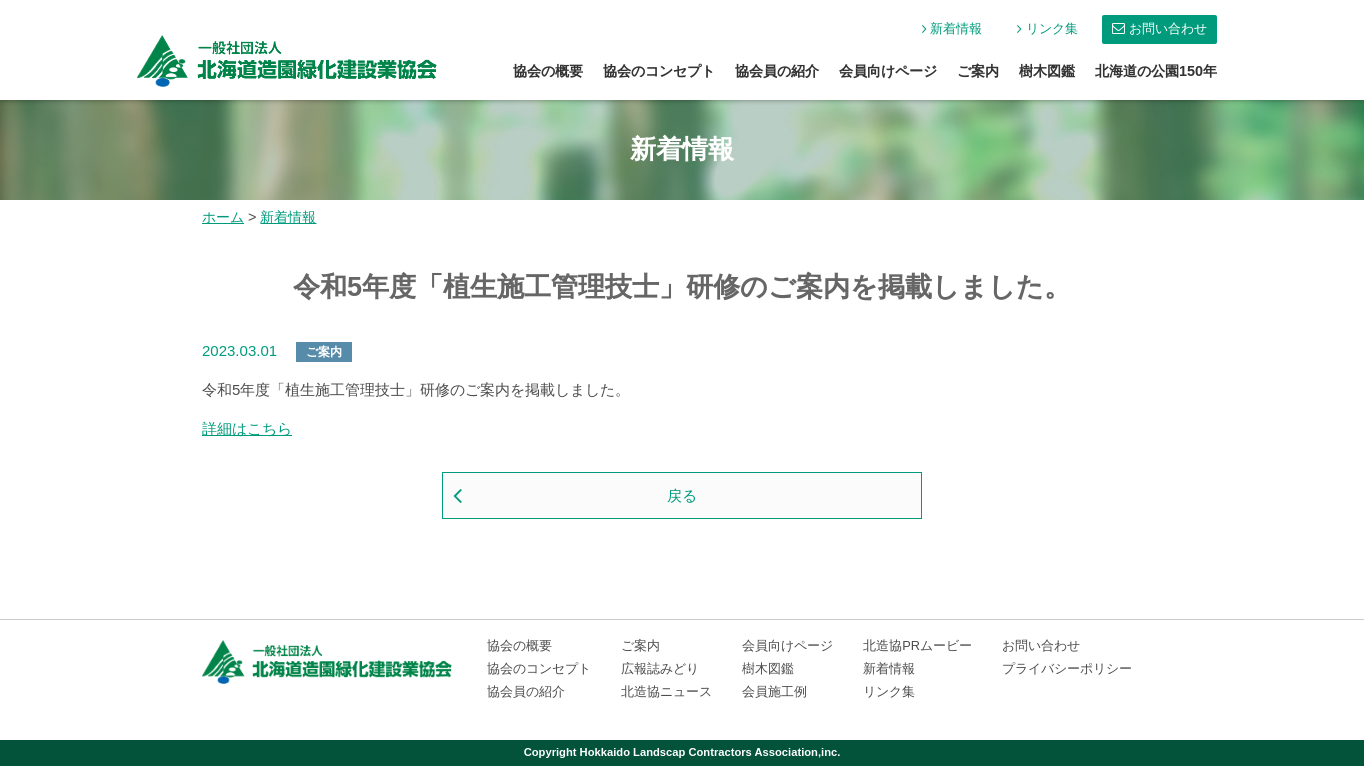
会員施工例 (774, 691)
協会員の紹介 (777, 71)
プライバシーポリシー (1067, 668)
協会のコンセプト (659, 71)
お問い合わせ (1168, 28)
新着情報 (956, 28)
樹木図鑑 (1047, 71)
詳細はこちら (247, 428)
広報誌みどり (660, 668)
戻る (682, 495)
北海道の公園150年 (1156, 71)
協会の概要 (548, 71)
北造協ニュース (666, 691)
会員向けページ (888, 71)
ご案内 (978, 71)
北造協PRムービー (917, 645)
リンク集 (1052, 28)
